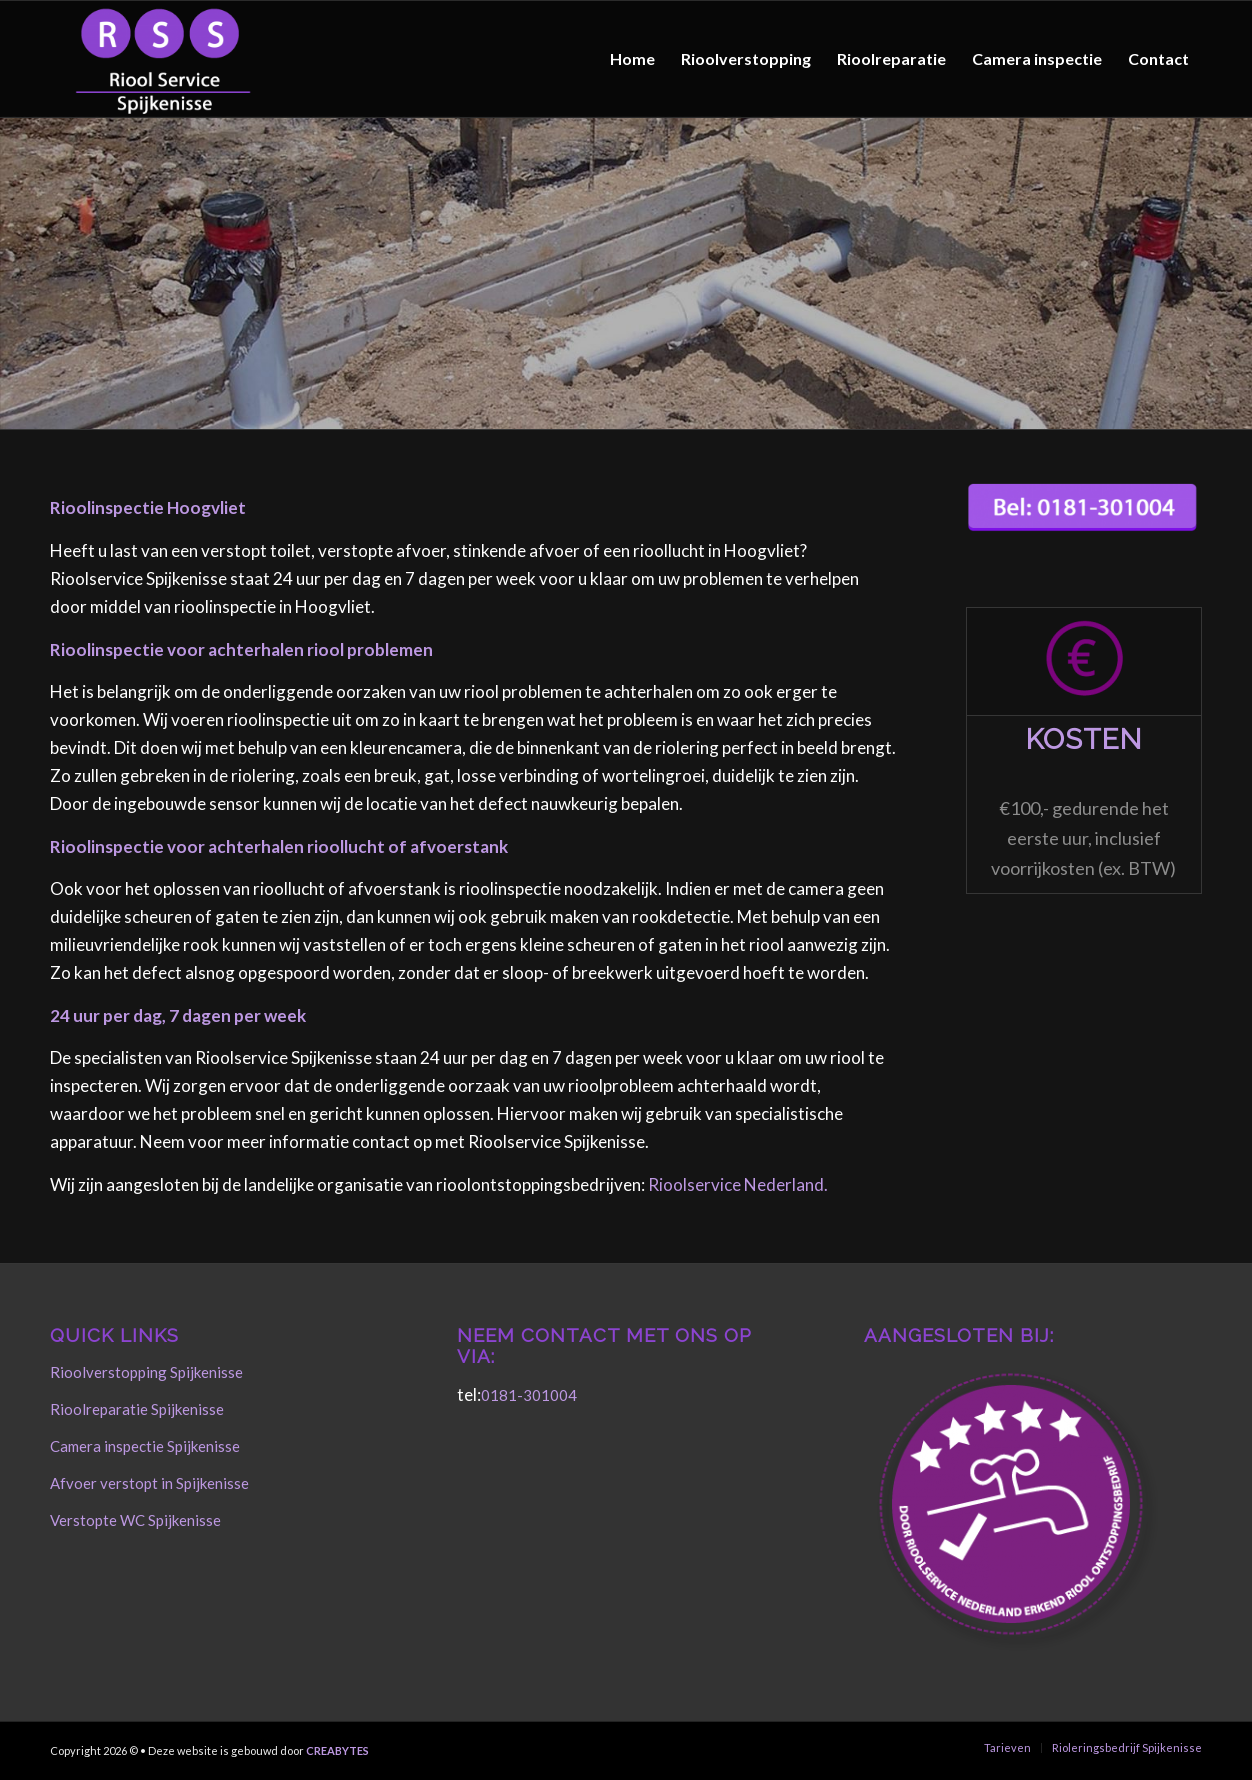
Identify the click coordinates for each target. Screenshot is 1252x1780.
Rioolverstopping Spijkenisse (146, 1372)
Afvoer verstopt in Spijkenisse (149, 1483)
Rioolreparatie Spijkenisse (137, 1409)
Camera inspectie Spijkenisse (145, 1446)
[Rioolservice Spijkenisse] (163, 59)
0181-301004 (529, 1395)
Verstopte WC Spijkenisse (135, 1520)
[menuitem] (632, 59)
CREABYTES (337, 1750)
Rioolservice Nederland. (738, 1184)
